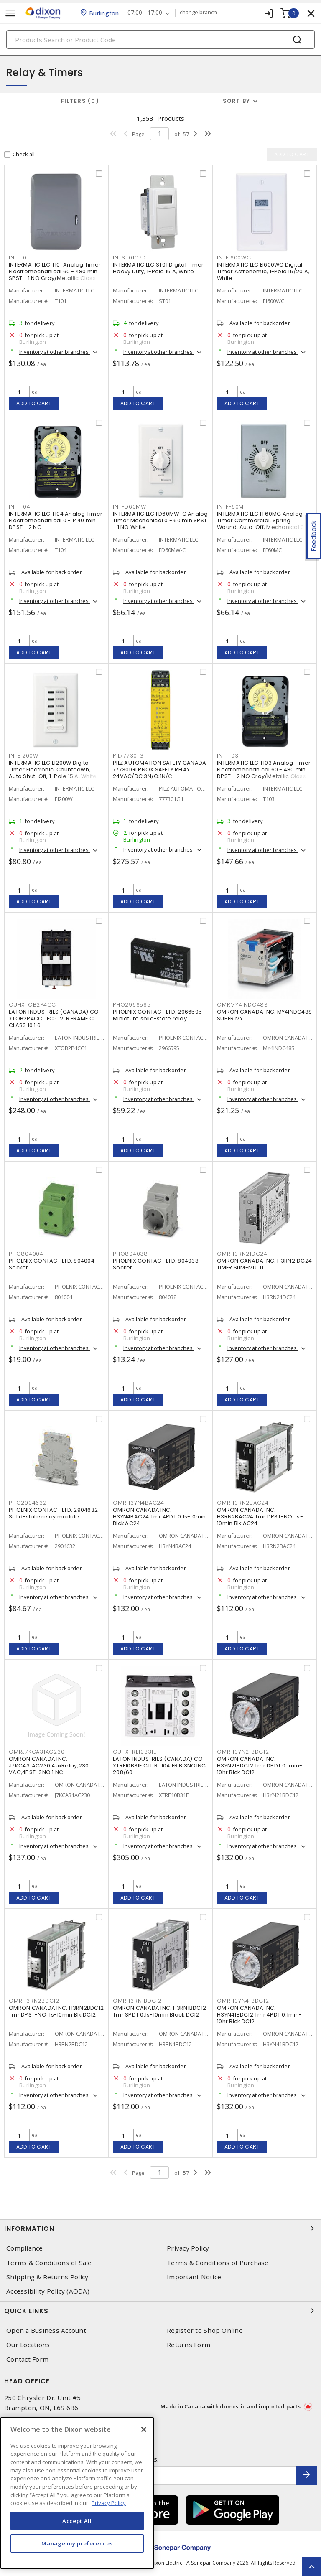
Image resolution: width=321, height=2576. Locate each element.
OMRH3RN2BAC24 (243, 1502)
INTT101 (18, 257)
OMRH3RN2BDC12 (34, 2000)
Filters (80, 100)
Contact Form (27, 2359)
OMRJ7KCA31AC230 (36, 1751)
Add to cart (34, 403)
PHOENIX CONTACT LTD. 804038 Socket (156, 1264)
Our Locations (28, 2345)
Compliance (24, 2248)
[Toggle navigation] (10, 13)
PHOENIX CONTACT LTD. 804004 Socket (51, 1264)
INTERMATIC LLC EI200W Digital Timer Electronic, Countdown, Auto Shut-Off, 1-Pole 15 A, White (53, 769)
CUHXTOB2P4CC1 (33, 1004)
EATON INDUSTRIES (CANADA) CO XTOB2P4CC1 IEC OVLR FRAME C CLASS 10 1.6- (54, 1018)
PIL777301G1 (129, 755)
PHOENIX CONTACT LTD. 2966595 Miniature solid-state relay (157, 1015)
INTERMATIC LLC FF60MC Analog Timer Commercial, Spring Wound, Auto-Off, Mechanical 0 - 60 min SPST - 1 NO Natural (262, 523)
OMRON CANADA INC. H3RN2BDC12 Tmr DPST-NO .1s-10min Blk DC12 (56, 2011)
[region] (77, 2493)
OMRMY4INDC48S (242, 1004)
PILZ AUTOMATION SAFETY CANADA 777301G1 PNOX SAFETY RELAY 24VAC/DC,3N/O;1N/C (159, 769)
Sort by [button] (236, 100)
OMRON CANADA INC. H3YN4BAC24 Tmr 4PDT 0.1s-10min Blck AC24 (159, 1516)
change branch (198, 12)
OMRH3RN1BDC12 (137, 2000)
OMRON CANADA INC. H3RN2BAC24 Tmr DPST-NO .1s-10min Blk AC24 (260, 1516)
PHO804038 (130, 1253)
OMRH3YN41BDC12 (243, 2000)
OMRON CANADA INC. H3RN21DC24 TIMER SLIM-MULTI (264, 1264)
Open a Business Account (46, 2330)
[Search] (160, 39)
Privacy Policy (188, 2248)
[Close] (144, 2429)
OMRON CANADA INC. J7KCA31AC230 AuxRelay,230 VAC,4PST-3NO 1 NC (49, 1765)
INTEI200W (23, 755)
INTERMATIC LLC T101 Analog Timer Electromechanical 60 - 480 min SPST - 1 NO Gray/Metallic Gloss (55, 271)
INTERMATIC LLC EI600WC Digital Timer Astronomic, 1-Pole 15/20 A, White (263, 271)
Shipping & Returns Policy (47, 2277)
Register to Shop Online (205, 2330)
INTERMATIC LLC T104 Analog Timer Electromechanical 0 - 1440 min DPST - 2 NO (55, 520)
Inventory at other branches (54, 352)
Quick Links (160, 2310)
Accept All (77, 2521)
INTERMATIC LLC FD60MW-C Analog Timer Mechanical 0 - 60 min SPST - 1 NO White (160, 520)
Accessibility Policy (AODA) (47, 2291)
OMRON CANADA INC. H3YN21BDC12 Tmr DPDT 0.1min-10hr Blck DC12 (259, 1765)
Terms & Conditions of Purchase (218, 2263)
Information (160, 2228)
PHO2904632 (28, 1502)
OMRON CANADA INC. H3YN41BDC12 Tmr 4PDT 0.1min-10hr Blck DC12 (259, 2014)
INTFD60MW (129, 506)
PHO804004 (26, 1253)
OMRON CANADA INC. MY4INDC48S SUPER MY (264, 1015)
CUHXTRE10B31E (134, 1751)
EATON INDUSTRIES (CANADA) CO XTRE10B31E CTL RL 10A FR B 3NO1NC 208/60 (159, 1765)
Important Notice (194, 2277)
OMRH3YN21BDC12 (243, 1751)
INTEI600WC (234, 257)
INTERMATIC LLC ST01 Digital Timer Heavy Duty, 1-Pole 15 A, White (158, 268)
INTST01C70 (129, 257)
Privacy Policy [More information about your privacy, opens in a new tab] (109, 2503)
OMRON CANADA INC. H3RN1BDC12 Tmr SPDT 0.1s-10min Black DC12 (159, 2011)
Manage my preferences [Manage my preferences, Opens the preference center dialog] (76, 2543)
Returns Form (188, 2345)
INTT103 (227, 755)
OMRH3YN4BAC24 (138, 1502)
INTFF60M (230, 506)
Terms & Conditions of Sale (49, 2263)
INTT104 (19, 506)
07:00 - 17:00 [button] (144, 12)
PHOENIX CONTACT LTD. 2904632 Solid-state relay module (53, 1513)
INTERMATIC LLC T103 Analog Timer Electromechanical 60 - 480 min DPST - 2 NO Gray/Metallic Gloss (264, 769)
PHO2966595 (132, 1004)
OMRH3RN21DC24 (242, 1253)
